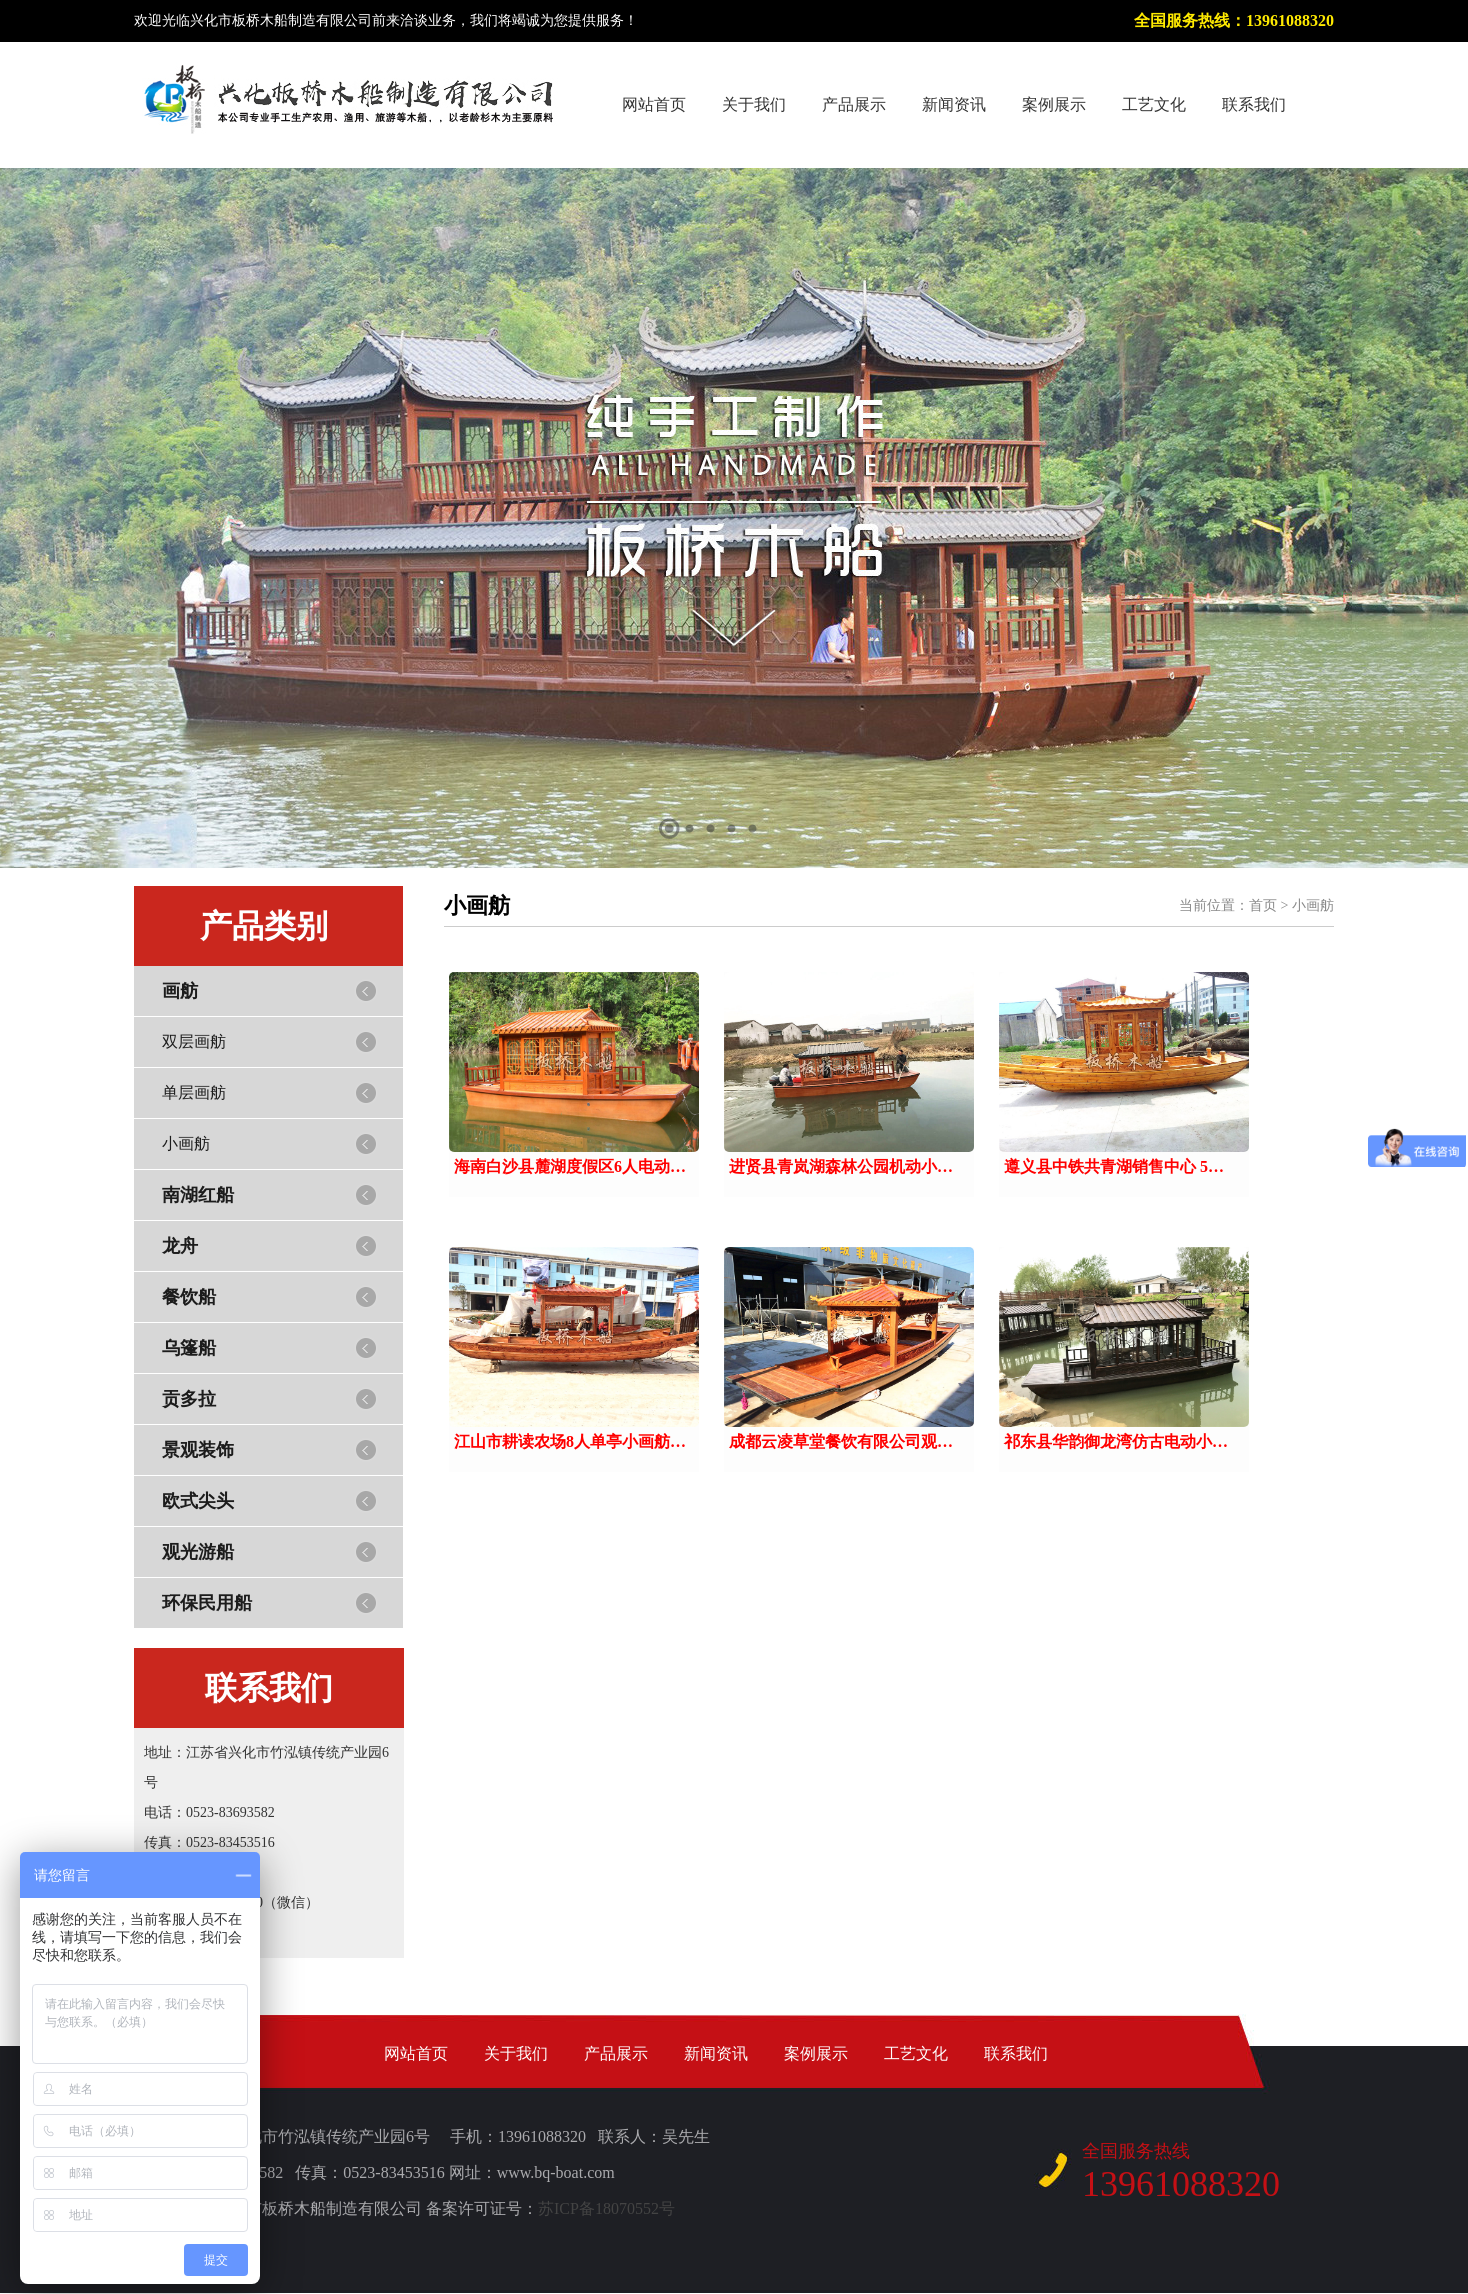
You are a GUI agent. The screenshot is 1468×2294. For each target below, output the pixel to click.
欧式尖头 (198, 1501)
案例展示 (1054, 104)
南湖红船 (198, 1195)
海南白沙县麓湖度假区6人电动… (570, 1166)
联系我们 (1254, 104)
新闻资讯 (954, 104)
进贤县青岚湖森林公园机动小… (841, 1166)
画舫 (180, 991)
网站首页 (654, 104)
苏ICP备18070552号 (606, 2208)
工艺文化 (1154, 104)
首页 (1263, 905)
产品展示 (854, 104)
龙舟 (180, 1246)
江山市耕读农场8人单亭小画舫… (570, 1441)
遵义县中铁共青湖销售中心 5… (1114, 1166)
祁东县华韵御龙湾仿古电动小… (1116, 1441)
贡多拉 (189, 1399)
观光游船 (198, 1552)
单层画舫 (194, 1092)
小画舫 (186, 1143)
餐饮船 (189, 1297)
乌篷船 (189, 1348)
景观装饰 (198, 1450)
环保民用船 (207, 1603)
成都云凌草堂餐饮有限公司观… (841, 1441)
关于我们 (754, 104)
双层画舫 (194, 1041)
